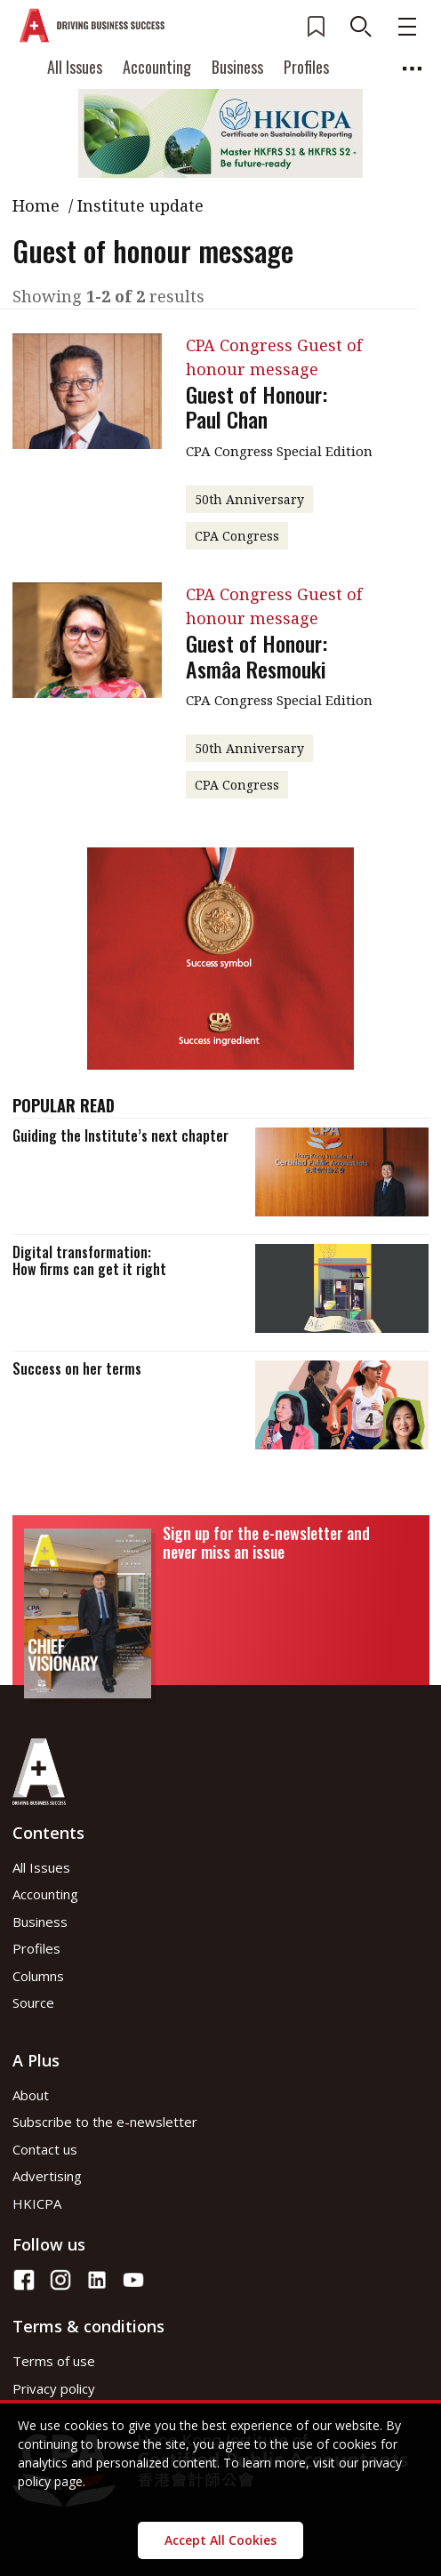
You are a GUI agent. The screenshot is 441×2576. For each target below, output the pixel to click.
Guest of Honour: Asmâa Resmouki (256, 656)
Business (237, 66)
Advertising (47, 2176)
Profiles (306, 66)
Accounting (157, 66)
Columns (38, 1976)
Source (33, 2002)
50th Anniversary (249, 499)
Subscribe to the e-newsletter (104, 2122)
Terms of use (53, 2361)
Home (36, 205)
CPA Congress (237, 535)
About (30, 2095)
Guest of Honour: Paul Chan (256, 407)
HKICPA (36, 2203)
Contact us (44, 2149)
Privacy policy (53, 2388)
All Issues (74, 66)
